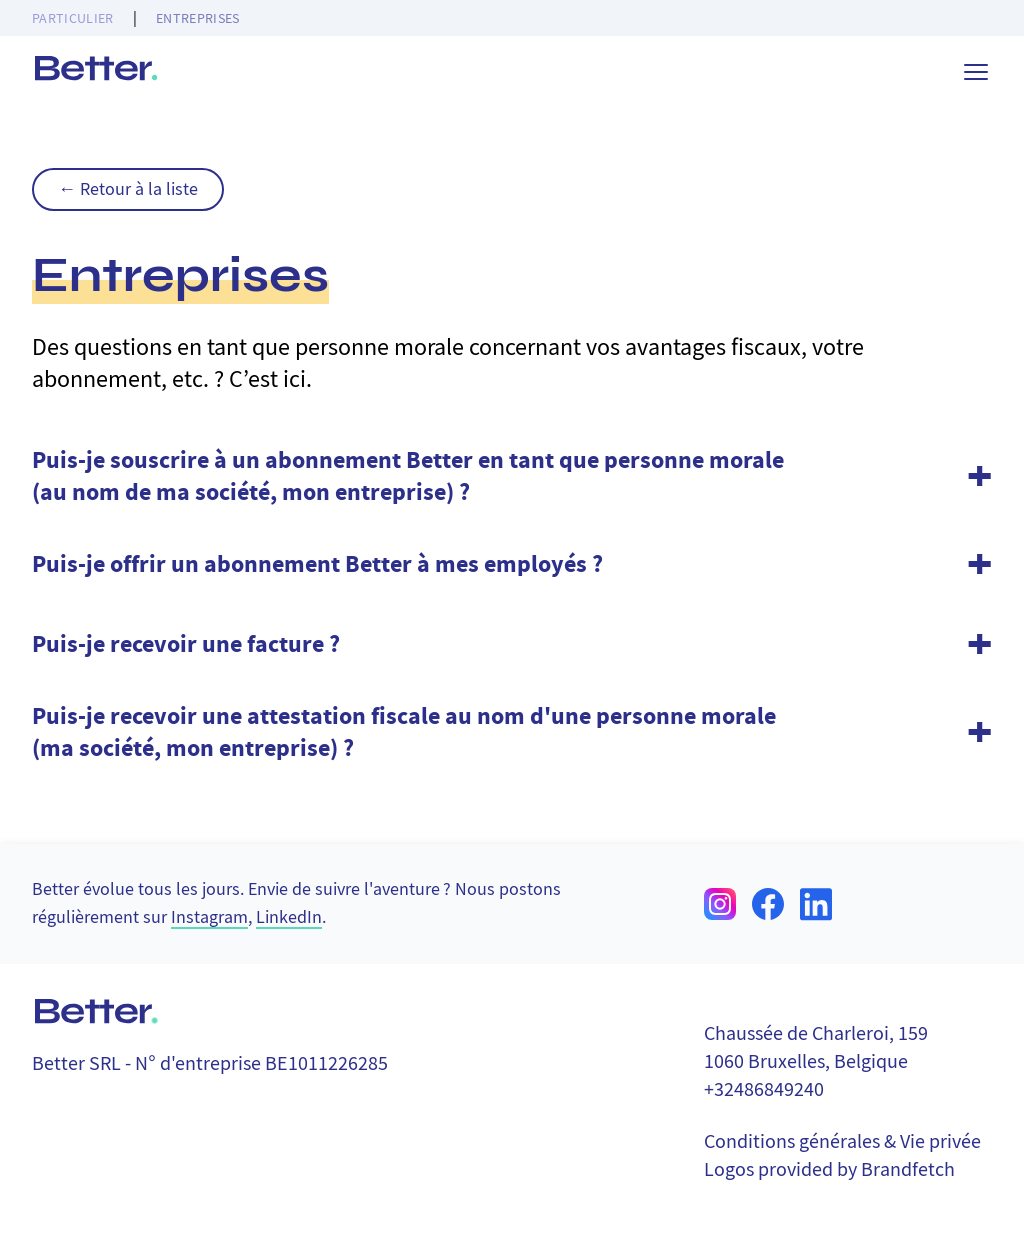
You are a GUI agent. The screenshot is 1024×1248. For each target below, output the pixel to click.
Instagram (209, 917)
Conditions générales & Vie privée (842, 1141)
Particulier (73, 18)
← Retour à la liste (128, 189)
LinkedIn (289, 917)
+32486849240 (764, 1089)
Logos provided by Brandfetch (829, 1169)
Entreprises (198, 18)
